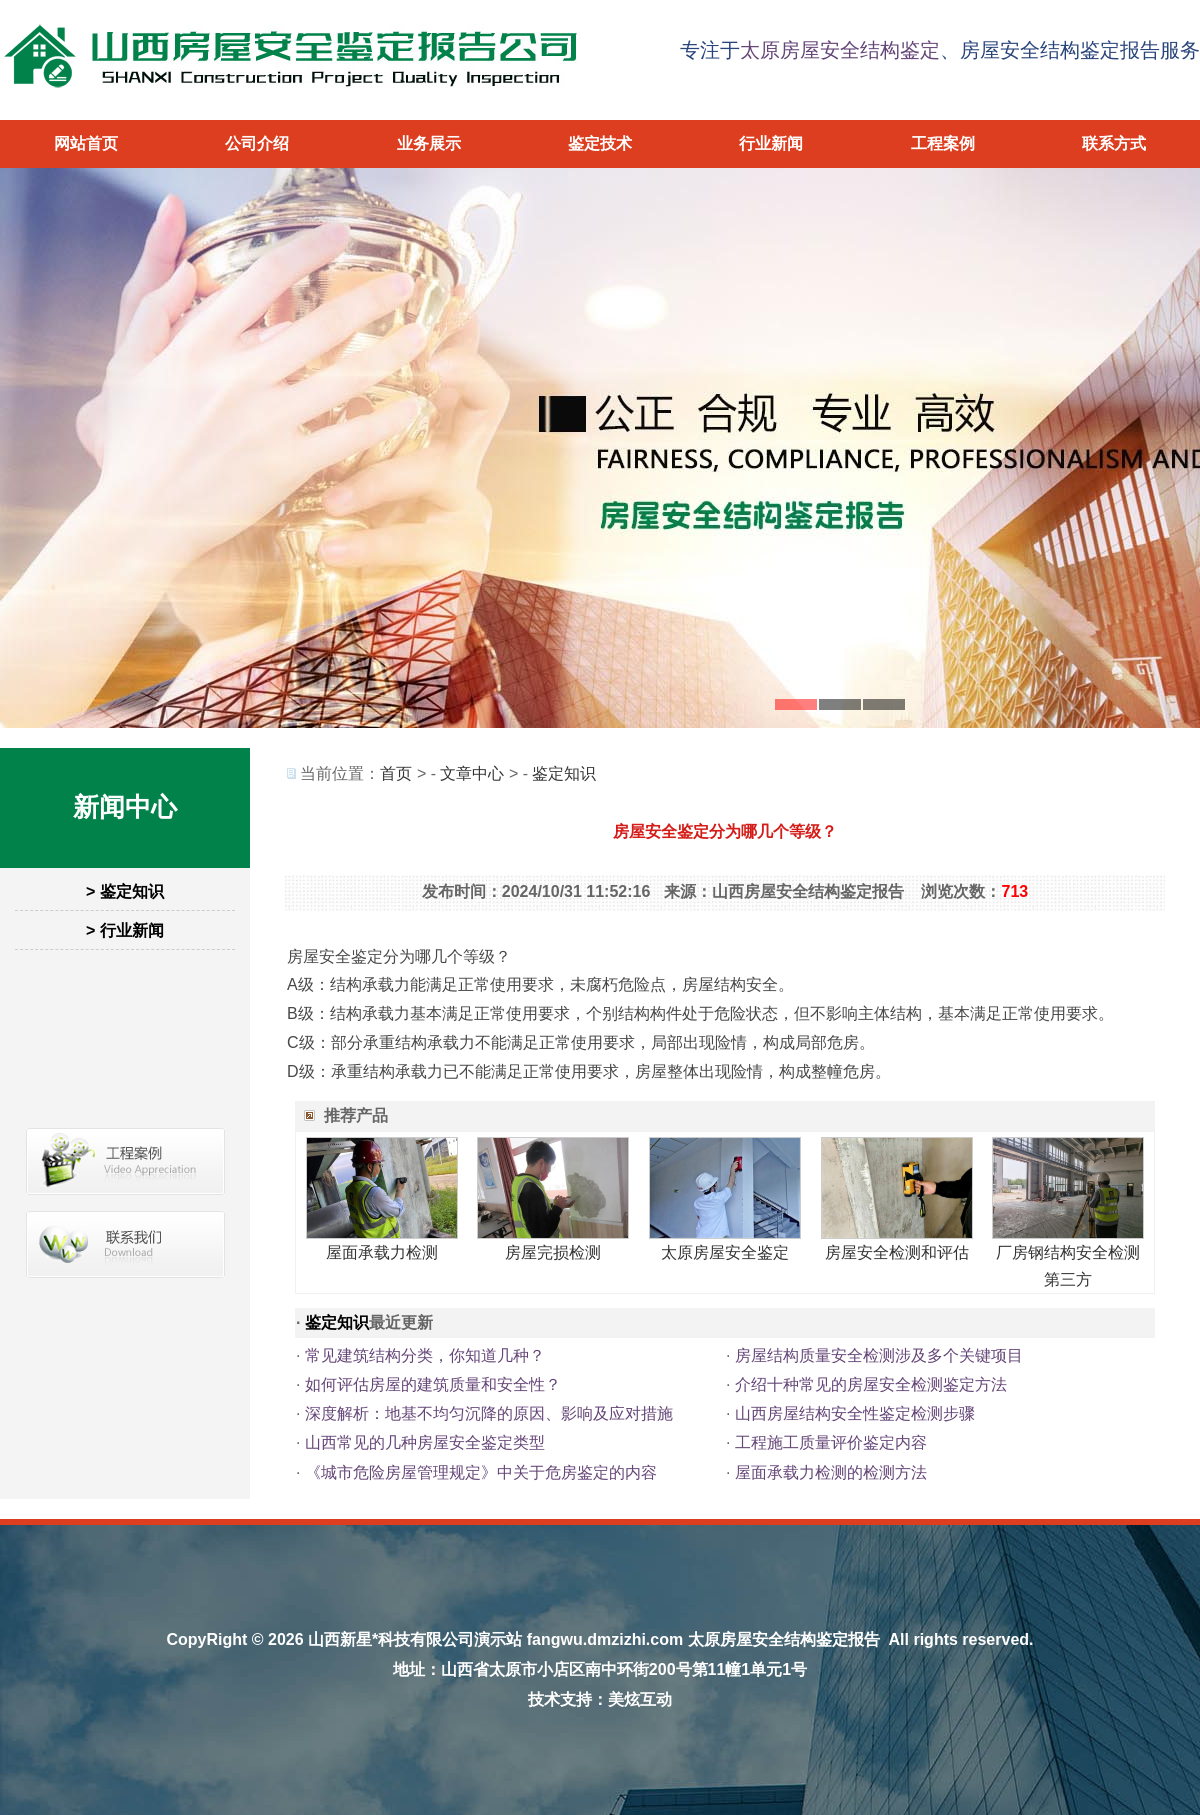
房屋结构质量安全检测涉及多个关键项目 (879, 1355)
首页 (396, 773)
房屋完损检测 (553, 1252)
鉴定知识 (564, 773)
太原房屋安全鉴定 (725, 1252)
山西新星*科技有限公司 (391, 1639)
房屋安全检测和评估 (897, 1252)
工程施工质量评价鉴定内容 (831, 1442)
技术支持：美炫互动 (600, 1699)
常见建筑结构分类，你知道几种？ (425, 1355)
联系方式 (1114, 143)
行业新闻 (771, 143)
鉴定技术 (600, 143)
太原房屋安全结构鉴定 (840, 50)
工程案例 (943, 143)
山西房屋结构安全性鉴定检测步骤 (855, 1413)
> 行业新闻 (125, 930)
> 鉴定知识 (125, 891)
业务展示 (429, 143)
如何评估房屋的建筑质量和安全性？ (433, 1384)
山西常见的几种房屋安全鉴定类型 (425, 1442)
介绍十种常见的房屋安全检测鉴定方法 (871, 1384)
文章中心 (472, 773)
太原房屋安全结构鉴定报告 (784, 1639)
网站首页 (86, 143)
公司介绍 (257, 143)
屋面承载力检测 (382, 1252)
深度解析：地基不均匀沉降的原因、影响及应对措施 (489, 1413)
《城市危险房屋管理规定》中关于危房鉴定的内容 (481, 1472)
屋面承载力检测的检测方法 (831, 1472)
